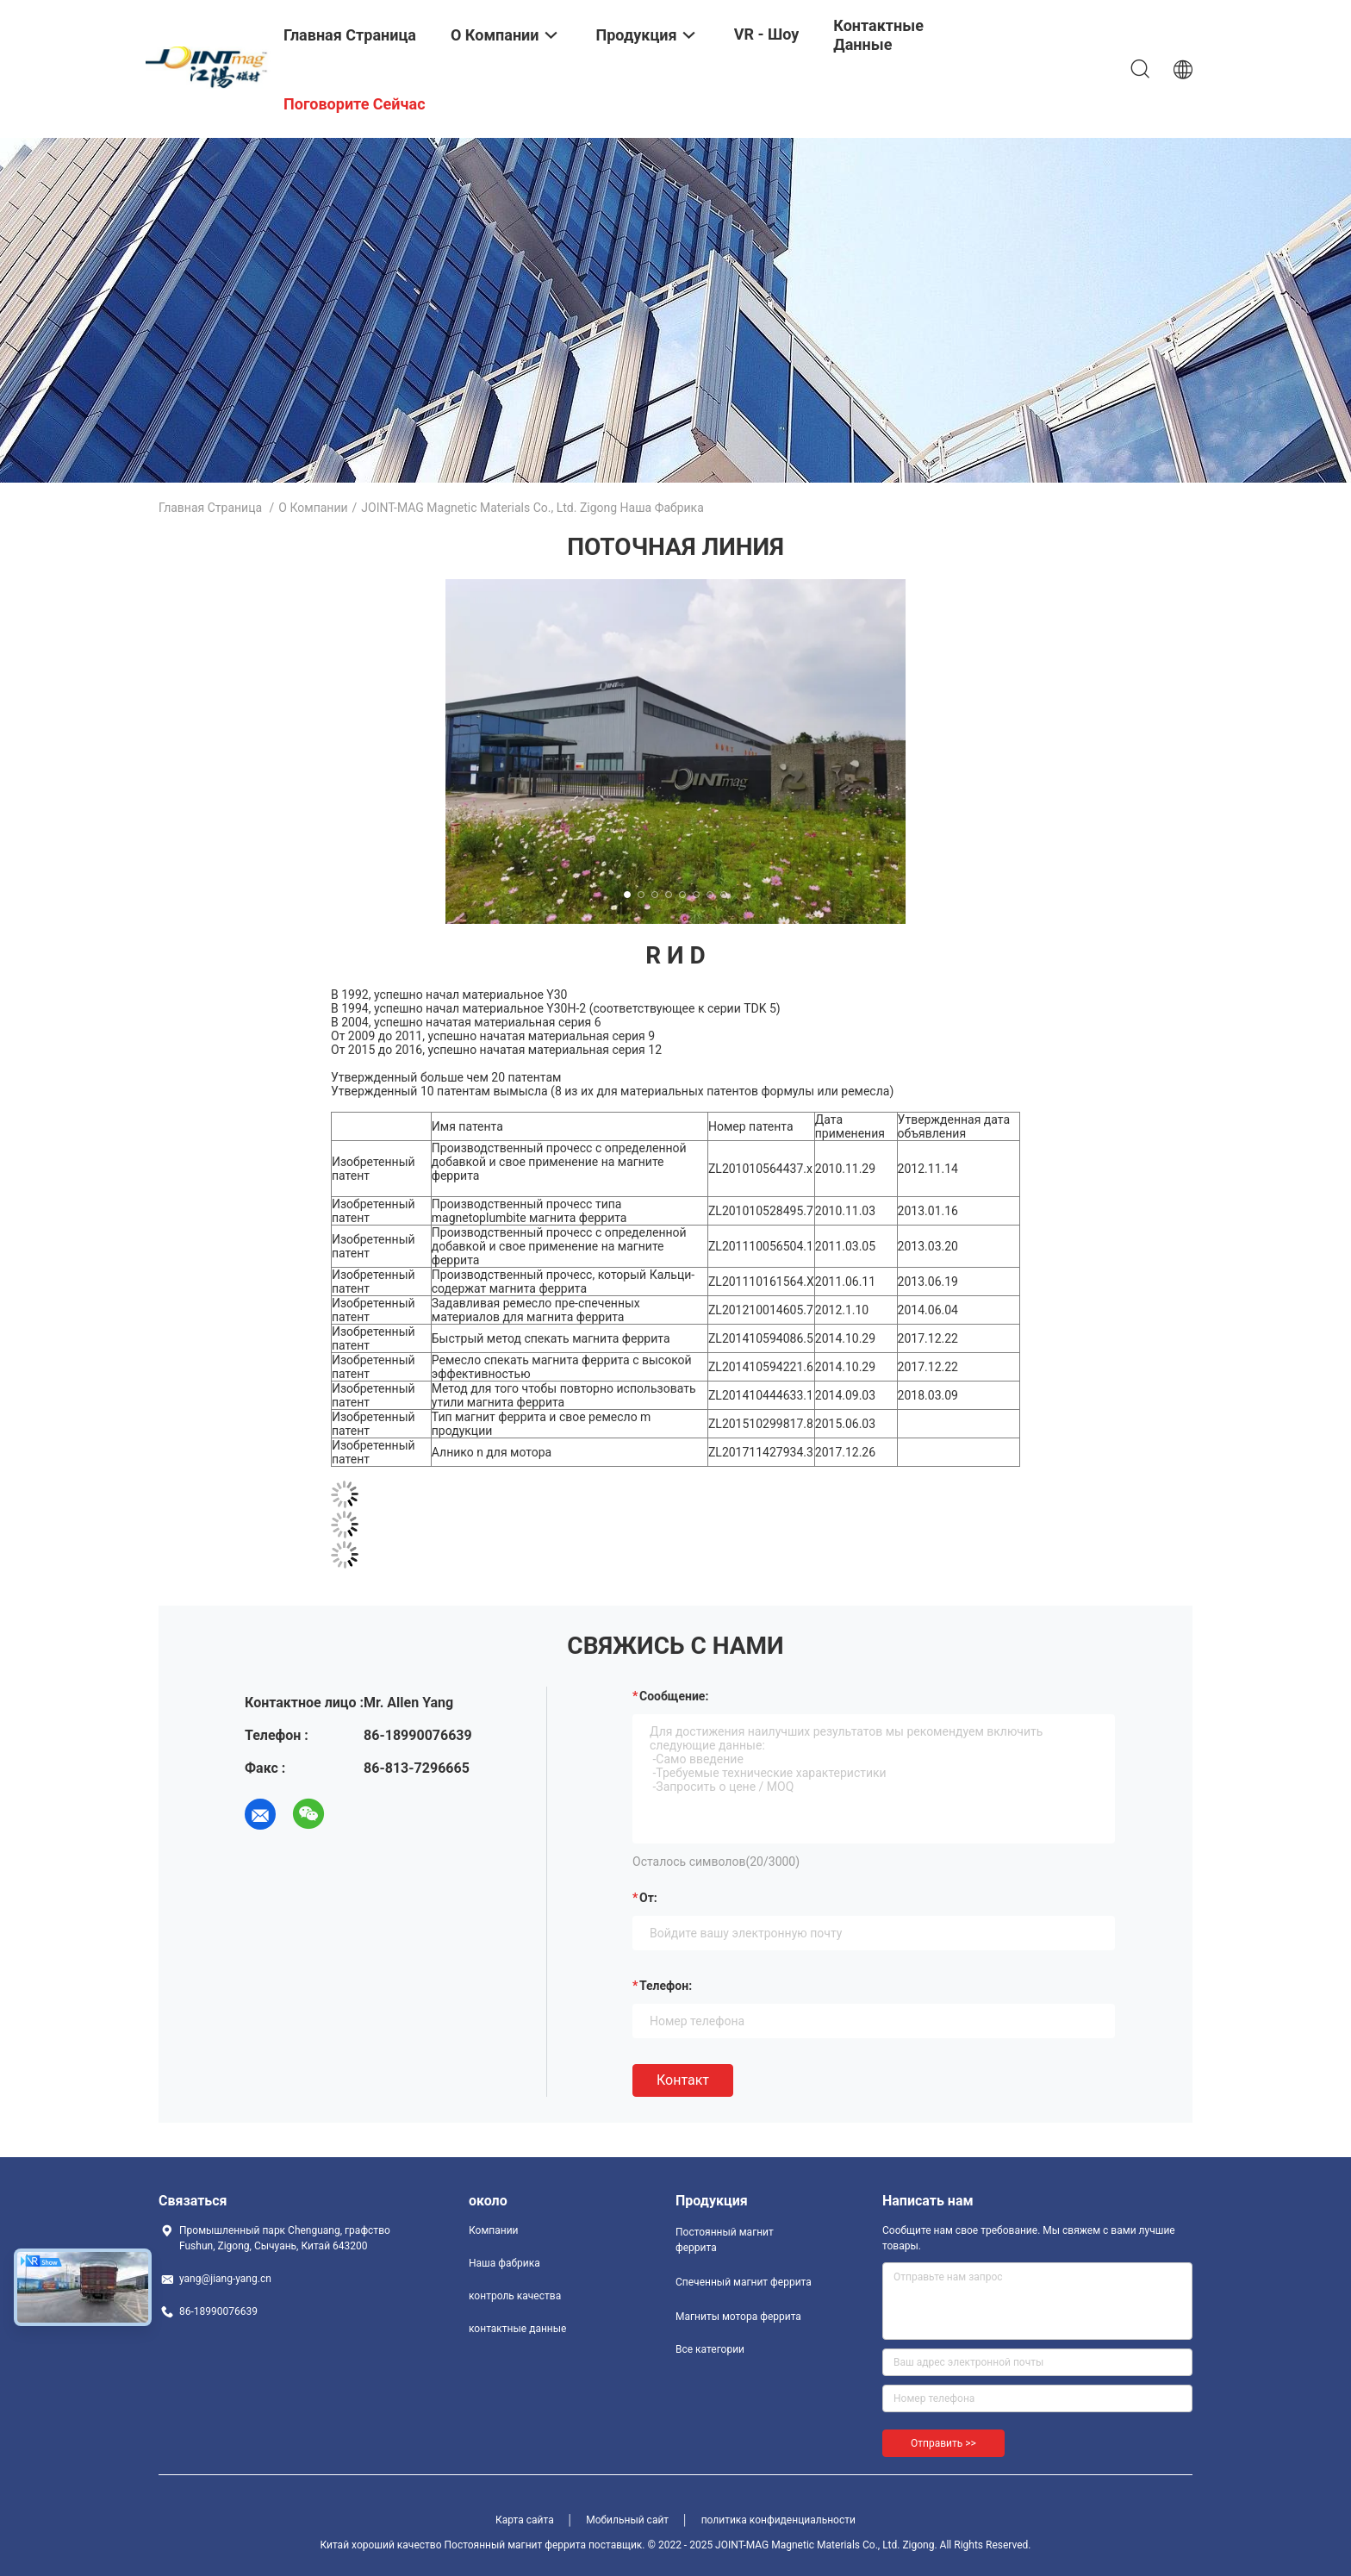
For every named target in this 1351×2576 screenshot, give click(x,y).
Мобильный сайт (627, 2520)
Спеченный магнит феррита (744, 2282)
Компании (494, 2230)
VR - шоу (767, 34)
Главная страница (210, 508)
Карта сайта (524, 2520)
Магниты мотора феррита (738, 2317)
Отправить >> (943, 2443)
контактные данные (517, 2329)
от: (648, 1898)
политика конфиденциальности (778, 2520)
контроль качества (515, 2296)
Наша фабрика (504, 2263)
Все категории (710, 2349)
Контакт (683, 2080)
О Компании (312, 508)
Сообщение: (673, 1696)
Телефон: (665, 1986)
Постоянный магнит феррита (725, 2240)
